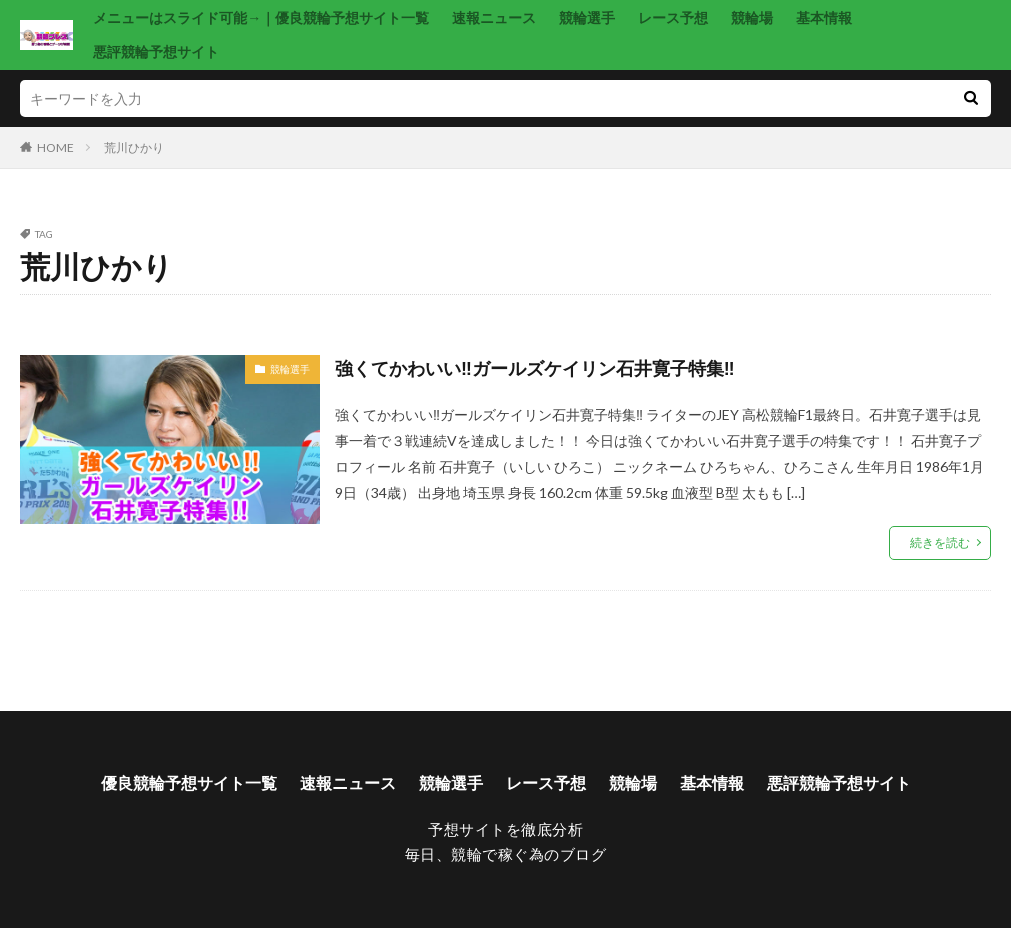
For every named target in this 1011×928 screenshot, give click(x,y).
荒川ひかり (134, 147)
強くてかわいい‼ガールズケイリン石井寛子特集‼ (535, 368)
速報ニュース (494, 17)
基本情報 (824, 17)
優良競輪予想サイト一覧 (189, 782)
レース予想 (673, 17)
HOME (55, 147)
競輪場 (752, 17)
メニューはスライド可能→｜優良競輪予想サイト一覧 (261, 17)
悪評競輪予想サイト (156, 51)
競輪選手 (587, 17)
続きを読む (940, 542)
